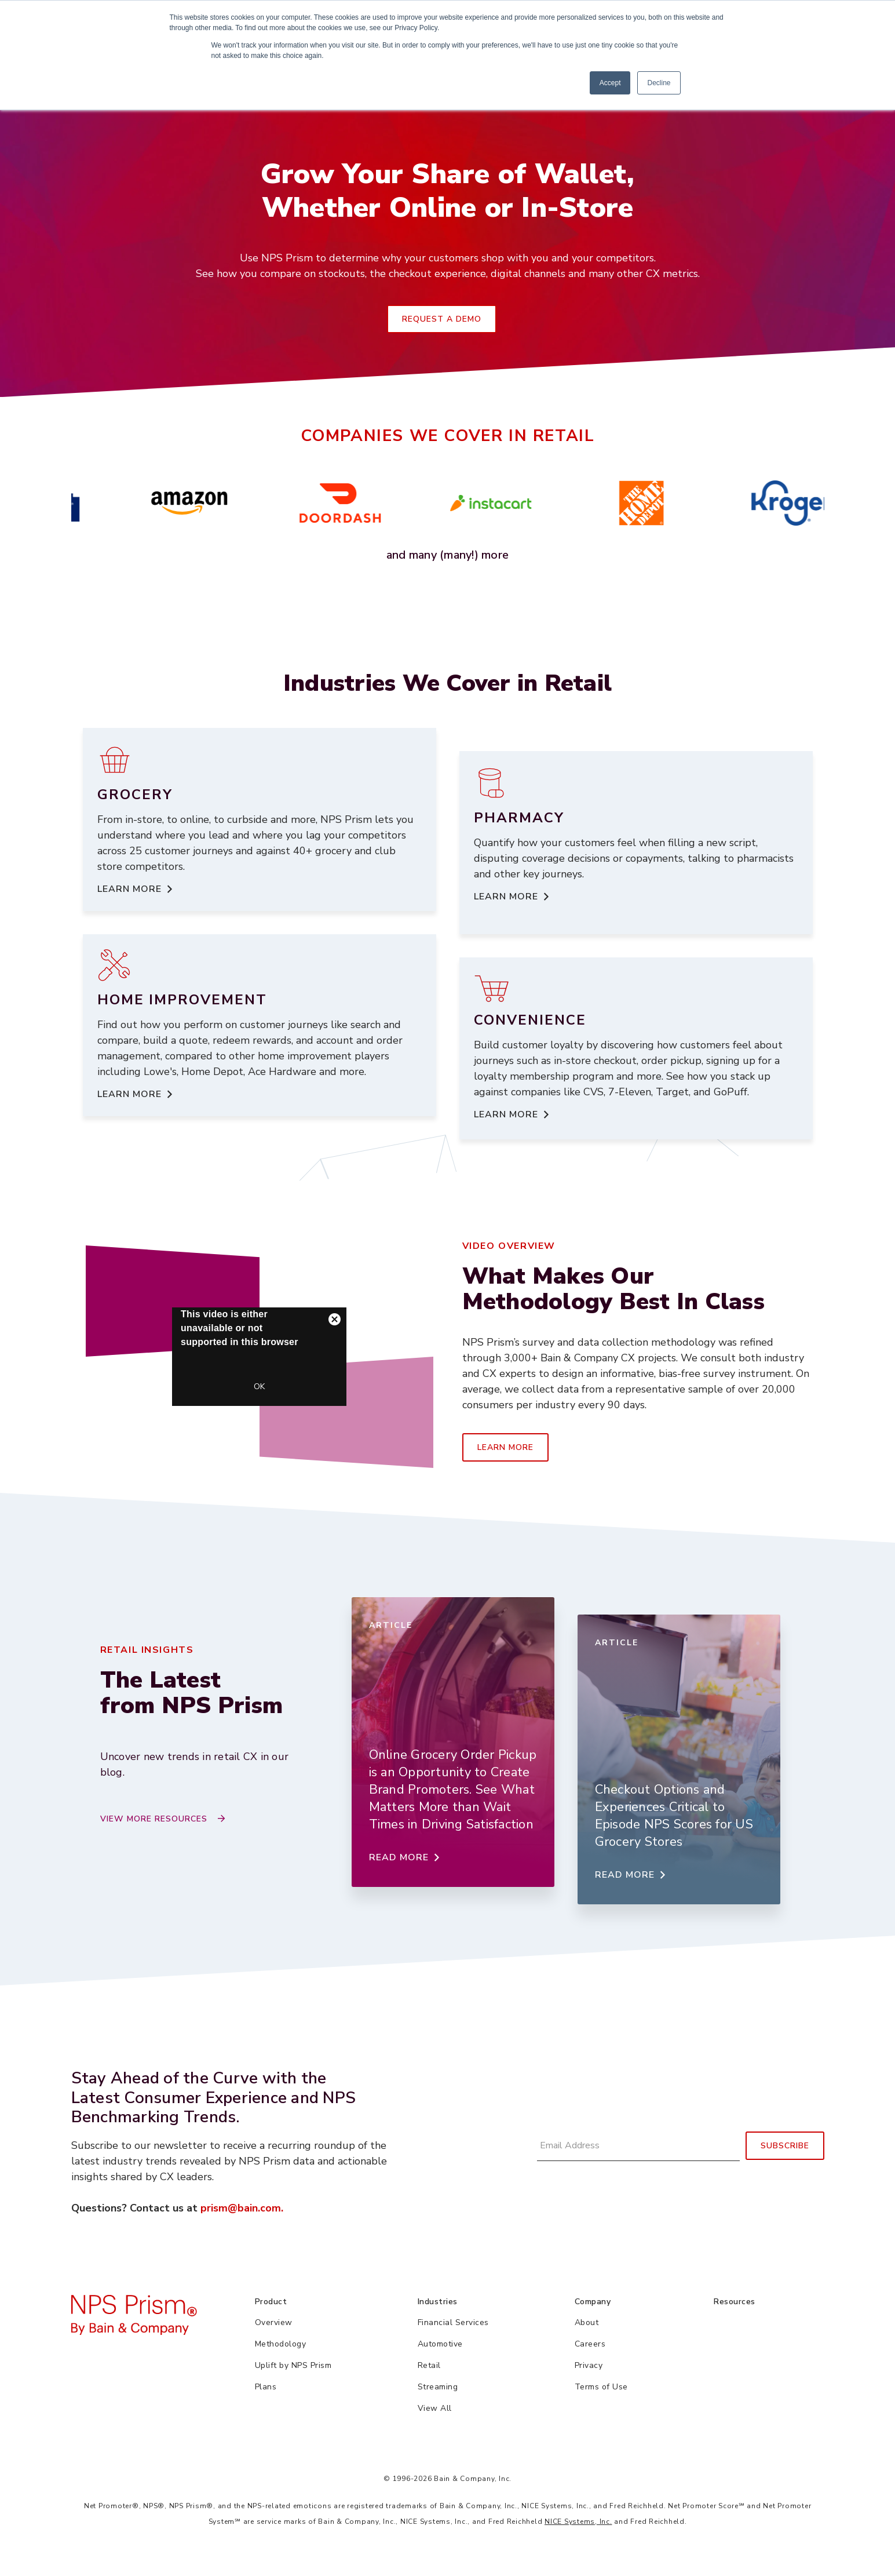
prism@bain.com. (241, 2208)
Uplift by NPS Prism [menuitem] (293, 2365)
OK (259, 1386)
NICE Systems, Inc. (578, 2521)
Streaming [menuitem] (438, 2386)
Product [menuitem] (271, 2301)
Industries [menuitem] (438, 2301)
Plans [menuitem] (266, 2386)
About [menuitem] (587, 2322)
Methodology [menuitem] (280, 2343)
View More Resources (153, 1818)
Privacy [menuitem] (589, 2365)
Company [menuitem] (593, 2301)
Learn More (505, 1447)
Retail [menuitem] (429, 2365)
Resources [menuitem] (734, 2301)
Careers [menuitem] (590, 2343)
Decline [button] (658, 83)
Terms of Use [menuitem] (601, 2386)
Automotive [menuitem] (440, 2343)
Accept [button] (610, 83)
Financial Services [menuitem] (453, 2322)
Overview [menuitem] (274, 2322)
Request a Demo (441, 319)
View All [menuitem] (435, 2408)
